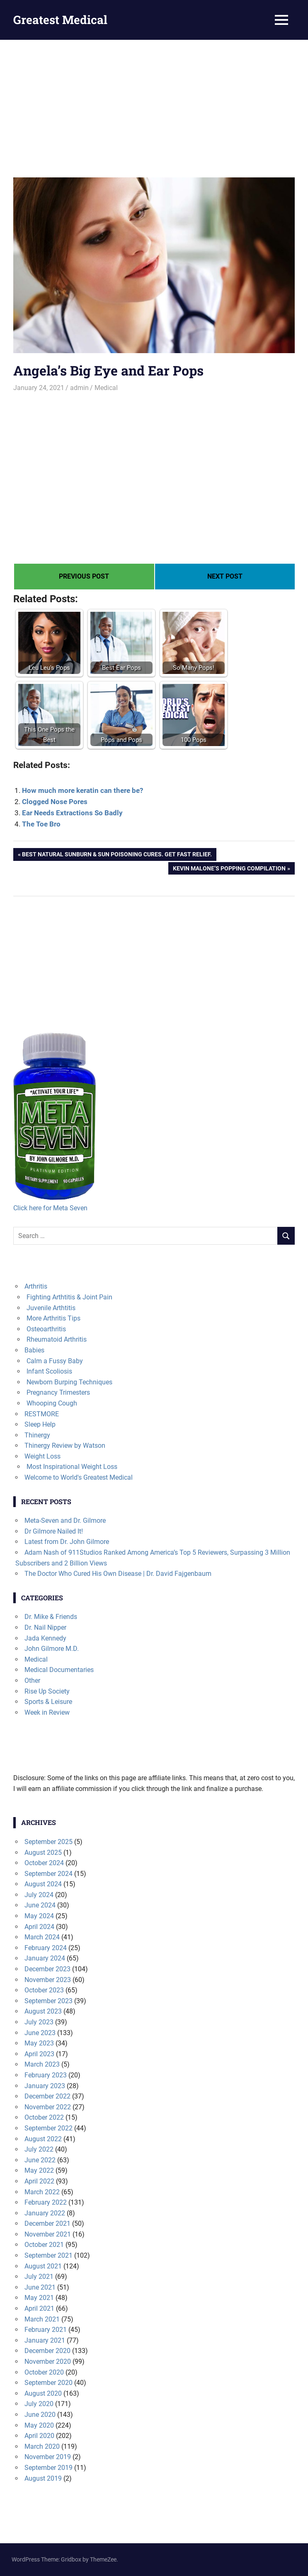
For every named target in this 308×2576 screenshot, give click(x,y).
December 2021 (47, 2223)
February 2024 (45, 1948)
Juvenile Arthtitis (51, 1308)
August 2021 (43, 2266)
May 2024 (39, 1916)
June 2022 (40, 2160)
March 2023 (42, 2064)
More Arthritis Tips (53, 1318)
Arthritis (35, 1286)
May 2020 (39, 2425)
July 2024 (38, 1895)
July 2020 (38, 2404)
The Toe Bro (41, 824)
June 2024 (40, 1905)
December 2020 (47, 2351)
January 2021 (44, 2340)
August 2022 (43, 2139)
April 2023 (39, 2054)
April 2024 (39, 1927)
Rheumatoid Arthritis (57, 1339)
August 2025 (43, 1852)
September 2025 (48, 1842)
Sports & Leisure (48, 1702)
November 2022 (47, 2107)
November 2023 (47, 1980)
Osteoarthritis (46, 1329)
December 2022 (47, 2096)
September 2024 (48, 1874)
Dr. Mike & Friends (50, 1617)
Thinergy (37, 1435)
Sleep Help (40, 1424)
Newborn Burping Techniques (69, 1382)
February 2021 (45, 2330)
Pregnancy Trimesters (58, 1392)
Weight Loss (42, 1456)
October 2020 (44, 2372)
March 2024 (42, 1937)
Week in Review (47, 1712)
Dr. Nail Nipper (45, 1627)
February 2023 (45, 2075)
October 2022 (44, 2117)
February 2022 (45, 2202)
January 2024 (44, 1958)
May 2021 (39, 2298)
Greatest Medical (60, 19)
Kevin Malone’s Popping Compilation (229, 869)
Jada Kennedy (45, 1638)
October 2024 (44, 1863)
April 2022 (39, 2181)
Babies (34, 1350)
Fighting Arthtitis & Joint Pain (69, 1297)
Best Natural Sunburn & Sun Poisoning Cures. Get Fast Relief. (117, 855)
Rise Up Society (47, 1691)
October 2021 (44, 2245)
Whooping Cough (52, 1403)
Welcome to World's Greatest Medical (78, 1477)
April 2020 (39, 2436)
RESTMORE (41, 1414)
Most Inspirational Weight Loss (72, 1467)
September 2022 (48, 2128)
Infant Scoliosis (49, 1371)
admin (79, 388)
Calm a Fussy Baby (55, 1361)
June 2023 (40, 2033)
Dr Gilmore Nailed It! (53, 1531)
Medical (106, 388)
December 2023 (47, 1969)
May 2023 (39, 2043)
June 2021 (40, 2287)
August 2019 (43, 2478)
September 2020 (48, 2383)
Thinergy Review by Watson (64, 1445)
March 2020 (42, 2446)
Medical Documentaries (59, 1670)
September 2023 (48, 2001)
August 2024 (43, 1884)
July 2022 (38, 2149)
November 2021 (47, 2234)
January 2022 (44, 2213)
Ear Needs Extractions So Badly (72, 813)
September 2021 (48, 2255)
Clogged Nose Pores (54, 801)
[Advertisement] (154, 102)
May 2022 (39, 2170)
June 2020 (40, 2414)
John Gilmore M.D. (51, 1649)
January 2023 (44, 2086)
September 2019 (48, 2468)
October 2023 (44, 1990)
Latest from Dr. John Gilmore (66, 1542)
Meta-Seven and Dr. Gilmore (65, 1520)
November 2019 (47, 2457)
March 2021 (42, 2319)
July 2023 (38, 2022)
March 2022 (42, 2192)
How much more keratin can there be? (82, 790)
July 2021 (38, 2276)
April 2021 (39, 2308)
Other (32, 1680)
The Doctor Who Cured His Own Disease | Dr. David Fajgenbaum (117, 1574)
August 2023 (43, 2011)
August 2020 (43, 2393)
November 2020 (47, 2361)
